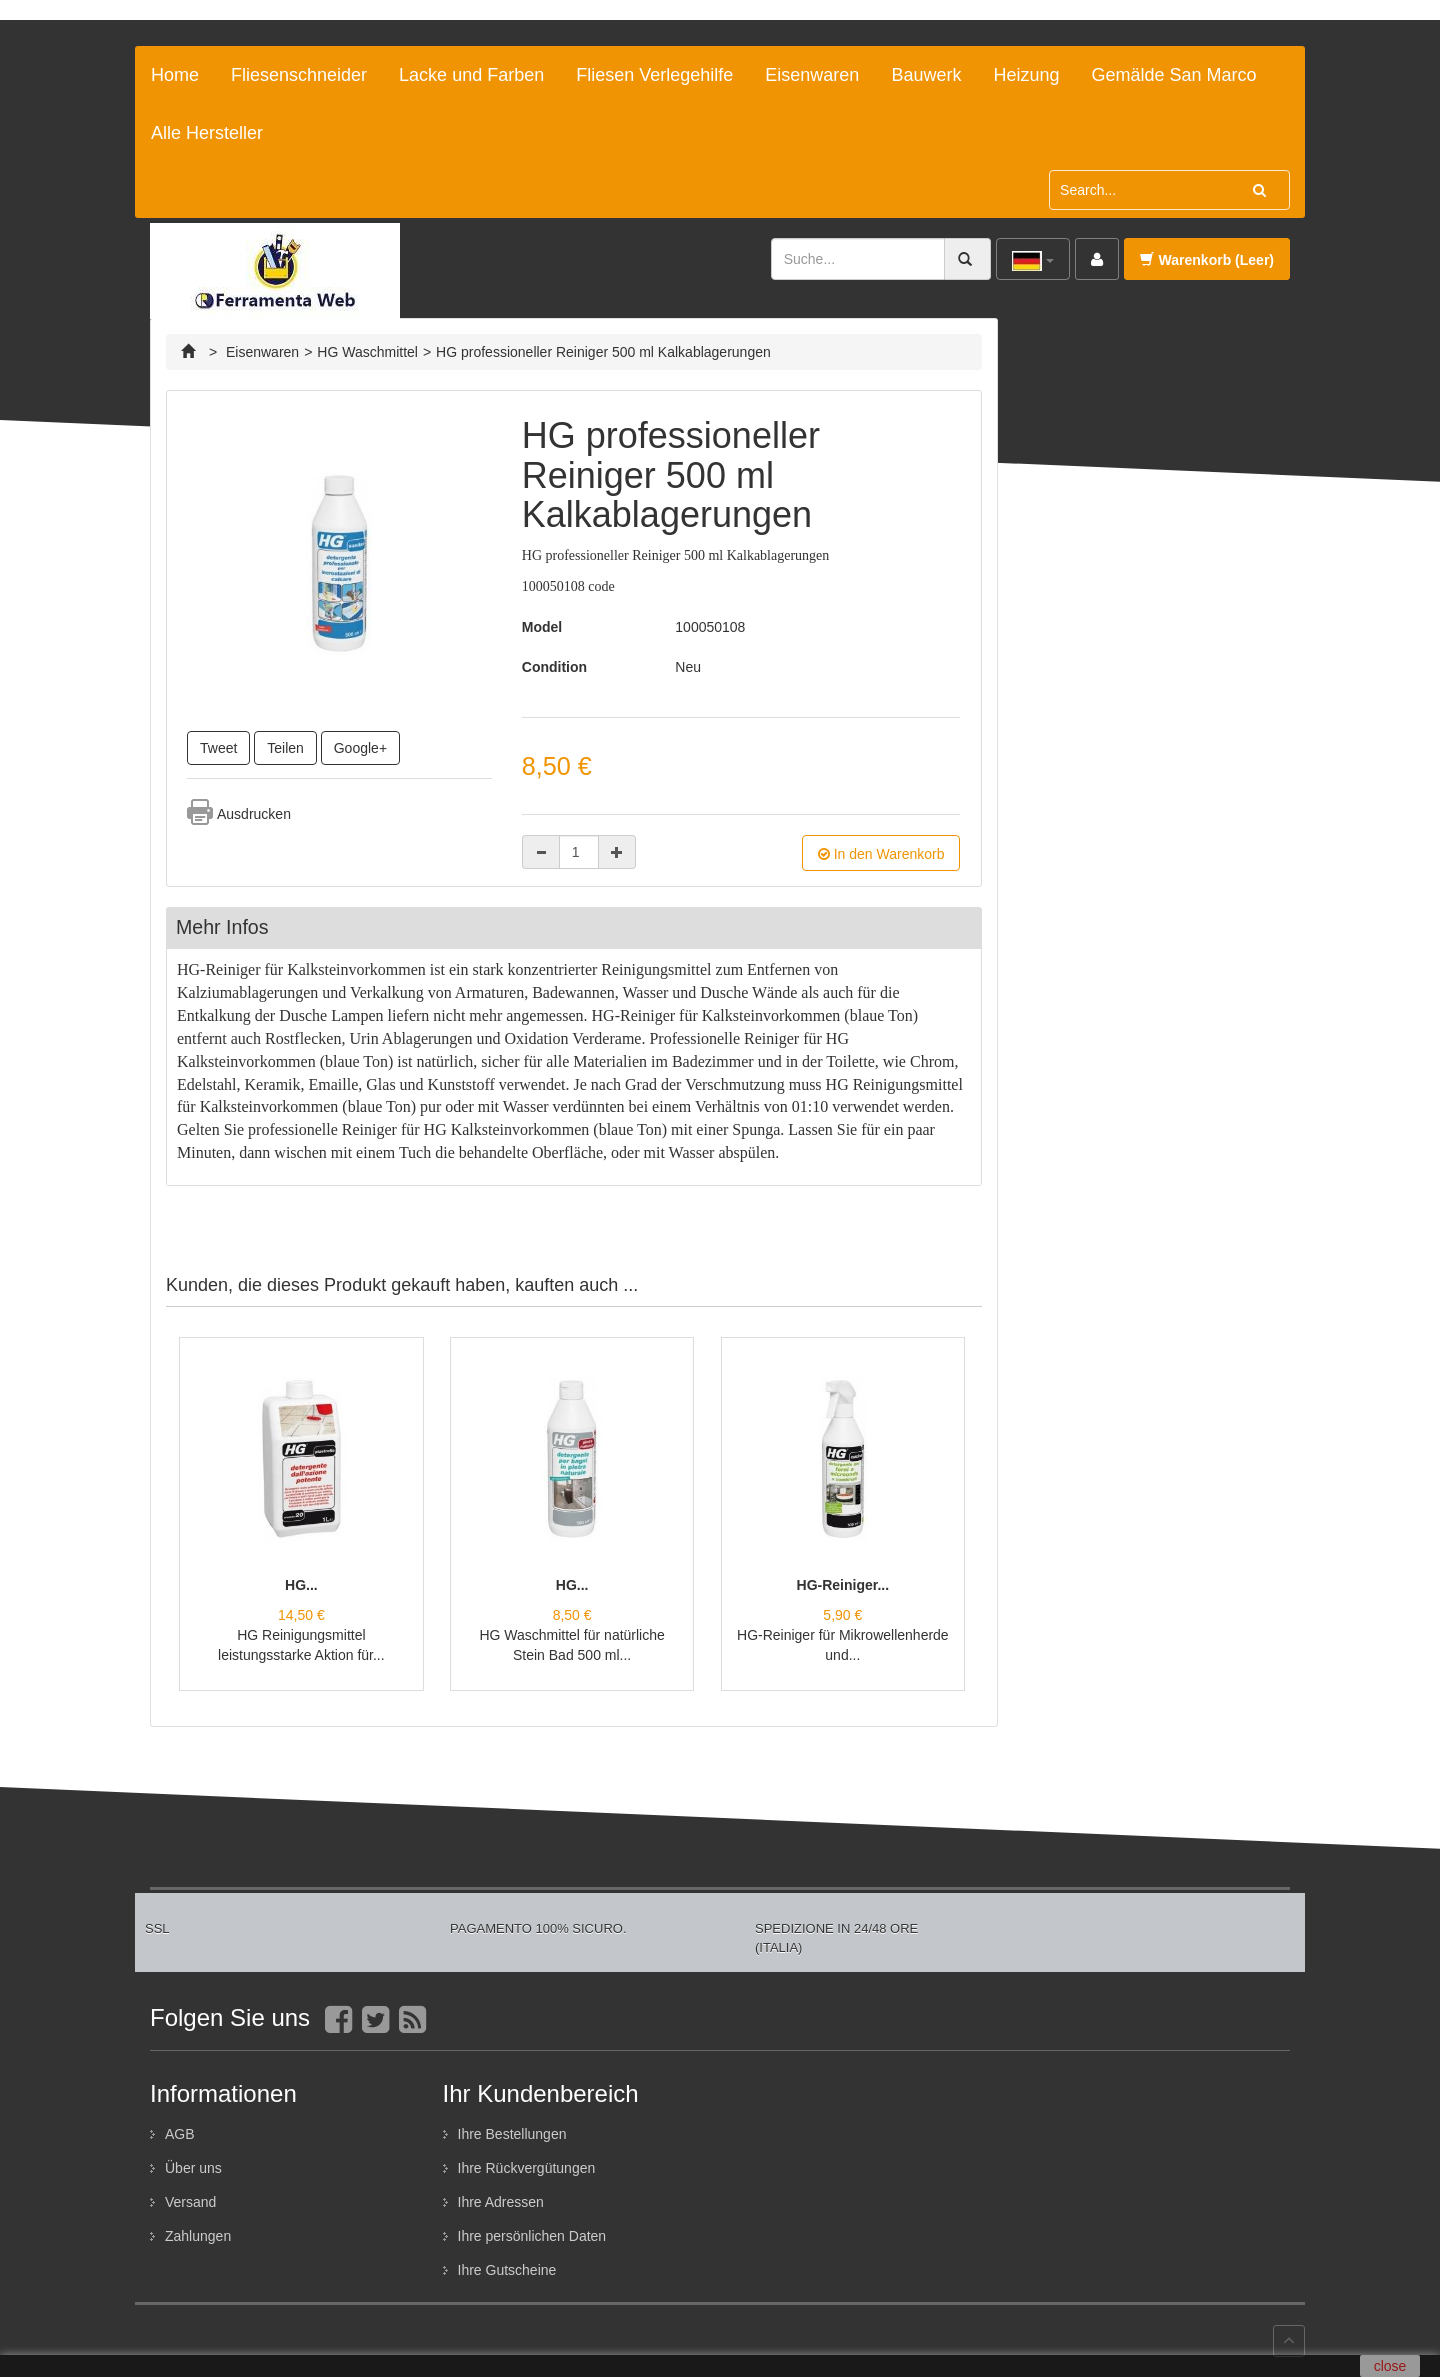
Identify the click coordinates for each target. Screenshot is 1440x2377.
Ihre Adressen (501, 2202)
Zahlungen (198, 2236)
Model (542, 627)
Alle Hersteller (207, 133)
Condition (554, 667)
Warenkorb (1207, 260)
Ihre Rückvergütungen (527, 2168)
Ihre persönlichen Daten (532, 2236)
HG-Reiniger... (843, 1585)
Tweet (218, 748)
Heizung (1026, 75)
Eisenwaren (812, 75)
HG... (301, 1585)
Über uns (193, 2168)
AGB (180, 2134)
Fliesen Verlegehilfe (654, 75)
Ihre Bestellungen (512, 2134)
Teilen (285, 748)
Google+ (360, 748)
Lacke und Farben (471, 75)
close (1390, 2366)
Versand (190, 2202)
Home (175, 75)
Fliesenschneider (299, 75)
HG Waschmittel (367, 352)
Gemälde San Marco (1173, 75)
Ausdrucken (254, 814)
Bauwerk (926, 75)
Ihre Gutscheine (507, 2270)
